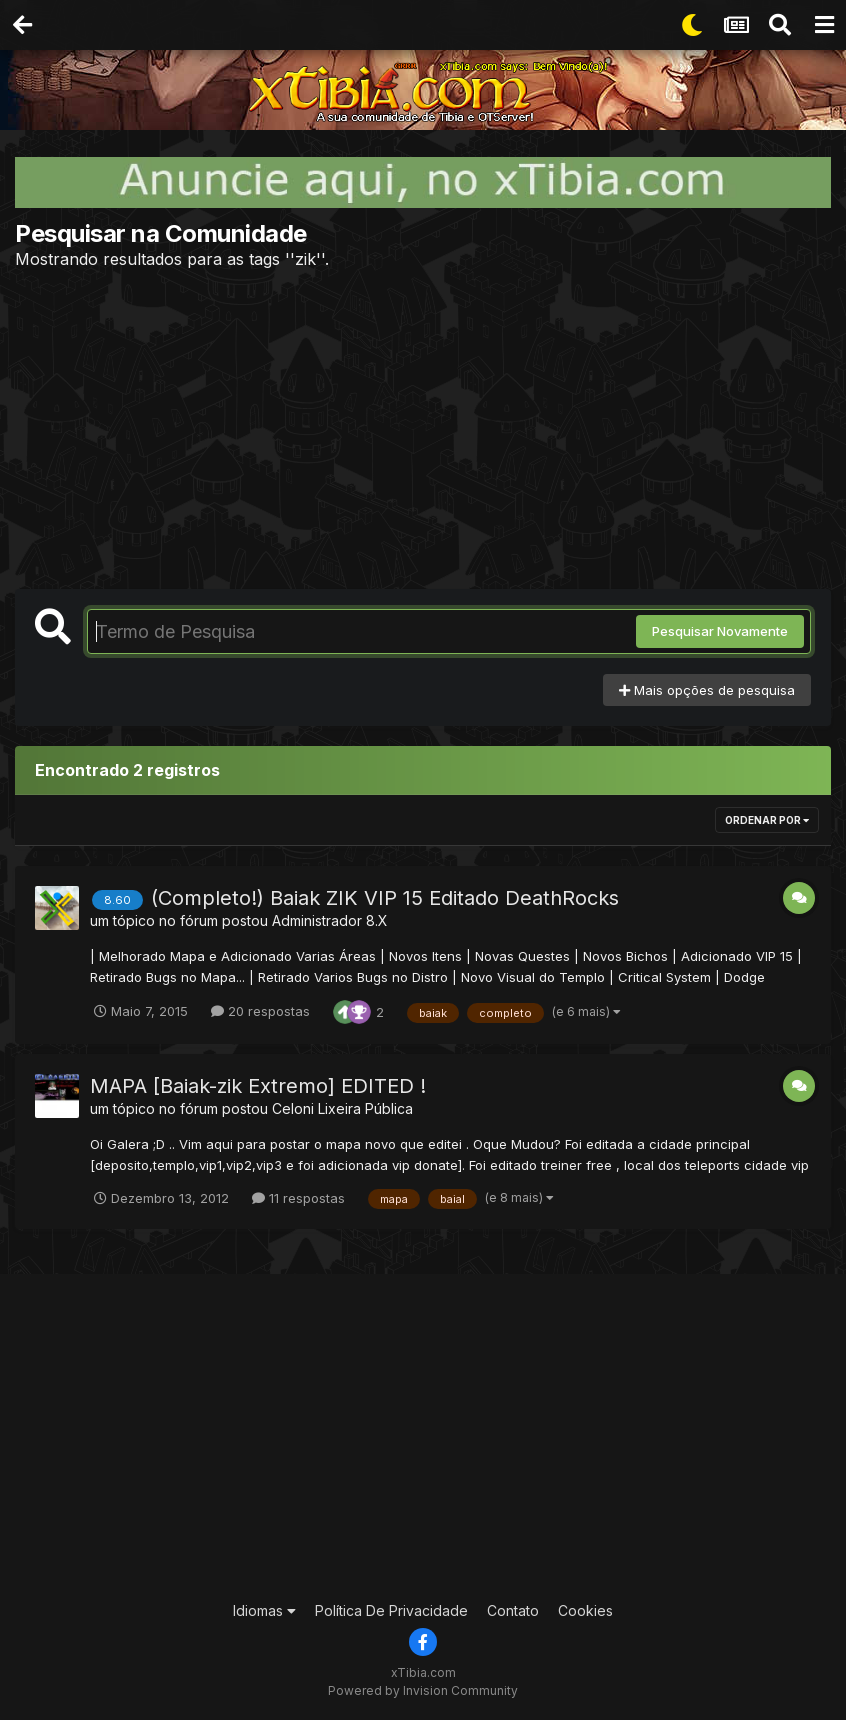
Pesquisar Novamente (720, 631)
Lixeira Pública (365, 1108)
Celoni (293, 1108)
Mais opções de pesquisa (707, 690)
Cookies (585, 1610)
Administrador (317, 920)
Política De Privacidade (391, 1610)
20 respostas (260, 1011)
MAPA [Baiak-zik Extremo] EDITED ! (258, 1086)
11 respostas (298, 1198)
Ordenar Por (767, 820)
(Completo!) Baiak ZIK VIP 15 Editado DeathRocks (385, 898)
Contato (513, 1610)
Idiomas (264, 1610)
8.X (377, 920)
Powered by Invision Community (423, 1690)
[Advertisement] (423, 429)
